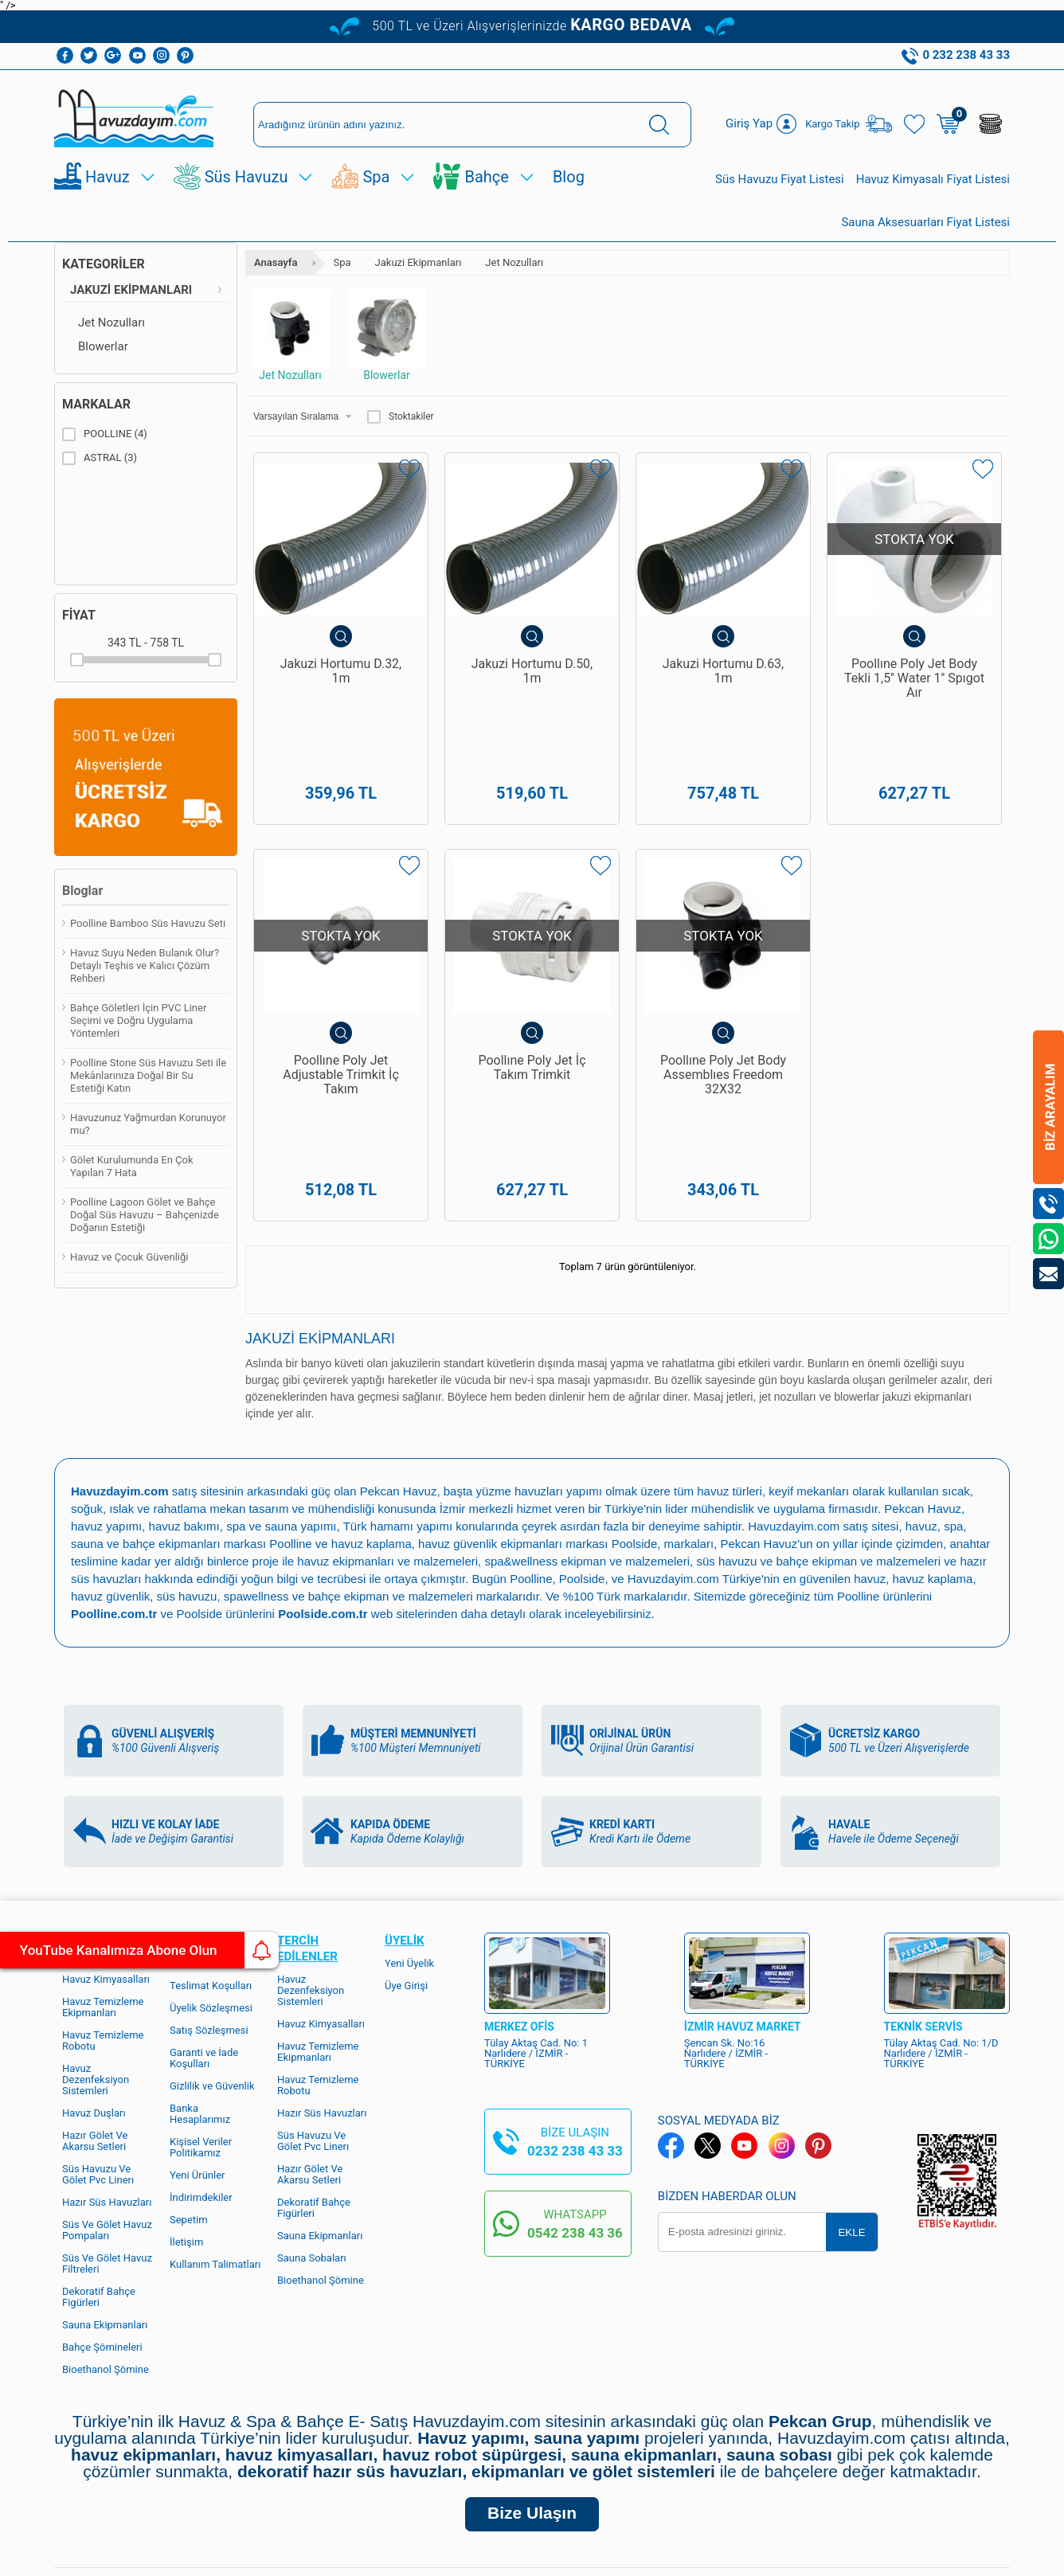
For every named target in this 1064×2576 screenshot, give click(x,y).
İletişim (186, 2121)
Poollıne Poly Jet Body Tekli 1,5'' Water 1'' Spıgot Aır (914, 678)
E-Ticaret (486, 2556)
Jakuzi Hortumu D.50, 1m (532, 671)
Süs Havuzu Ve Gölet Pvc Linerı (98, 2053)
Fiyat (79, 615)
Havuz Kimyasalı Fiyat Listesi (933, 179)
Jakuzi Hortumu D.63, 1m (723, 671)
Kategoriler (103, 264)
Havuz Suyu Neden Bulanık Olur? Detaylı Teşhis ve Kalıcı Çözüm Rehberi (144, 965)
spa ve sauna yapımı (281, 1405)
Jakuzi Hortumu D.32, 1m (341, 671)
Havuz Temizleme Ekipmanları (103, 1886)
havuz (870, 1457)
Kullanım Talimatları (215, 2143)
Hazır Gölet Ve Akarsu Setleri (94, 2019)
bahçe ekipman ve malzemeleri (390, 1475)
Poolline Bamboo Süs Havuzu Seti (147, 923)
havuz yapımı (106, 1405)
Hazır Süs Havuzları (106, 2081)
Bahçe (486, 176)
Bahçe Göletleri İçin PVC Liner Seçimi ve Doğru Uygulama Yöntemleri (138, 1020)
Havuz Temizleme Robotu (103, 1919)
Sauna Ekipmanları (104, 2204)
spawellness (256, 1475)
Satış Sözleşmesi (209, 1909)
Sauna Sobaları (311, 2137)
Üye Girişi (406, 1864)
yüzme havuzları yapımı (539, 1370)
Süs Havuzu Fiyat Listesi (779, 179)
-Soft (453, 2556)
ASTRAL (99, 458)
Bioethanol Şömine (105, 2248)
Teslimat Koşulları (211, 1864)
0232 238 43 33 (575, 2030)
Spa (375, 176)
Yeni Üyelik (409, 1842)
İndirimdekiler (201, 2076)
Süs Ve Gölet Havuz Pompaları (107, 2109)
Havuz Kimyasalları (106, 1858)
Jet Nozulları (111, 322)
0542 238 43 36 (575, 2112)
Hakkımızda (197, 1842)
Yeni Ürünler (197, 2054)
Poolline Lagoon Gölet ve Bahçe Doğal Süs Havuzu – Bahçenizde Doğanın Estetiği (144, 1214)
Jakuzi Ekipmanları (131, 290)
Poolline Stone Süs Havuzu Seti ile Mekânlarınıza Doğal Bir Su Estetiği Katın (148, 1075)
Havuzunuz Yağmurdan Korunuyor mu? (148, 1124)
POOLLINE (104, 434)
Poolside (635, 1422)
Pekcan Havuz (398, 1370)
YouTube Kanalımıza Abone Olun (149, 1950)
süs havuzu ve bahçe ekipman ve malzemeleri (818, 1440)
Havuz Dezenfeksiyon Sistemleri (310, 1869)
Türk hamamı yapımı (398, 1405)
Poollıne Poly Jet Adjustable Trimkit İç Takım (341, 1014)
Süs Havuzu (246, 176)
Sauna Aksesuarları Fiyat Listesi (925, 222)
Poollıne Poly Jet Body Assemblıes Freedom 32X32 (723, 1014)
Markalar (96, 404)
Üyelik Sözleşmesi (211, 1887)
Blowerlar (103, 346)
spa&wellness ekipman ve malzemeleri (587, 1440)
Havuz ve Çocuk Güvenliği (129, 1257)
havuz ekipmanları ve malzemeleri (387, 1440)
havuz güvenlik (110, 1475)
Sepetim (189, 2099)
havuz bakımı (184, 1405)
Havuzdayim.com (793, 1405)
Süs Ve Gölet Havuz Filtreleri (107, 2142)
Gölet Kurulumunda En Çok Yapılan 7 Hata (132, 1166)
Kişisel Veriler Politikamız (201, 2026)
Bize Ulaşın (532, 2392)
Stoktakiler (400, 416)
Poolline (290, 1422)
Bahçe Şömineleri (102, 2226)
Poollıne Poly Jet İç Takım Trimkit (531, 1007)
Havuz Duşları (94, 1992)
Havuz (107, 176)
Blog (569, 176)
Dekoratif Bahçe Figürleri (98, 2175)
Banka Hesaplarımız (200, 1992)
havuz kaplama (933, 1457)
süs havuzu (187, 1475)
